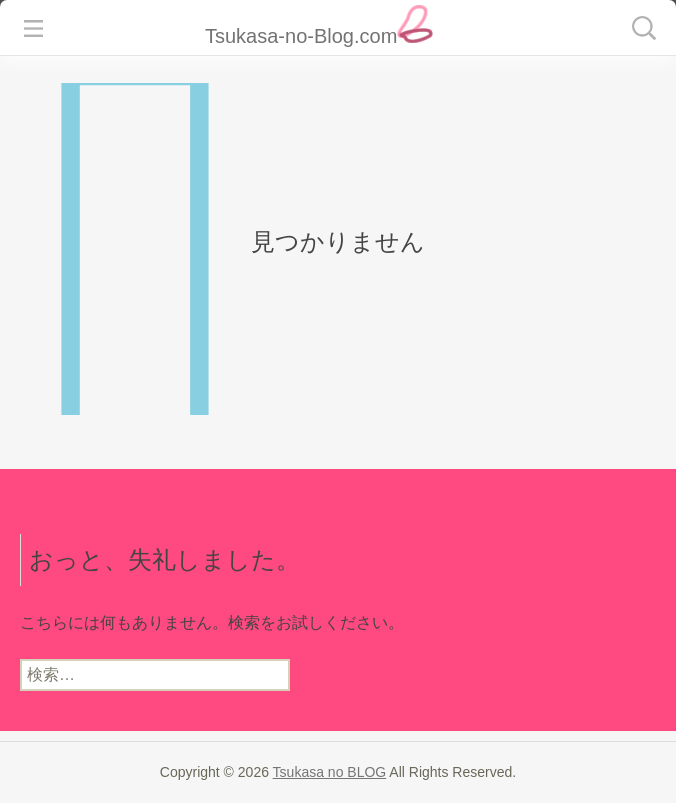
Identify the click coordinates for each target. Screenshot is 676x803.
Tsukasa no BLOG (330, 772)
